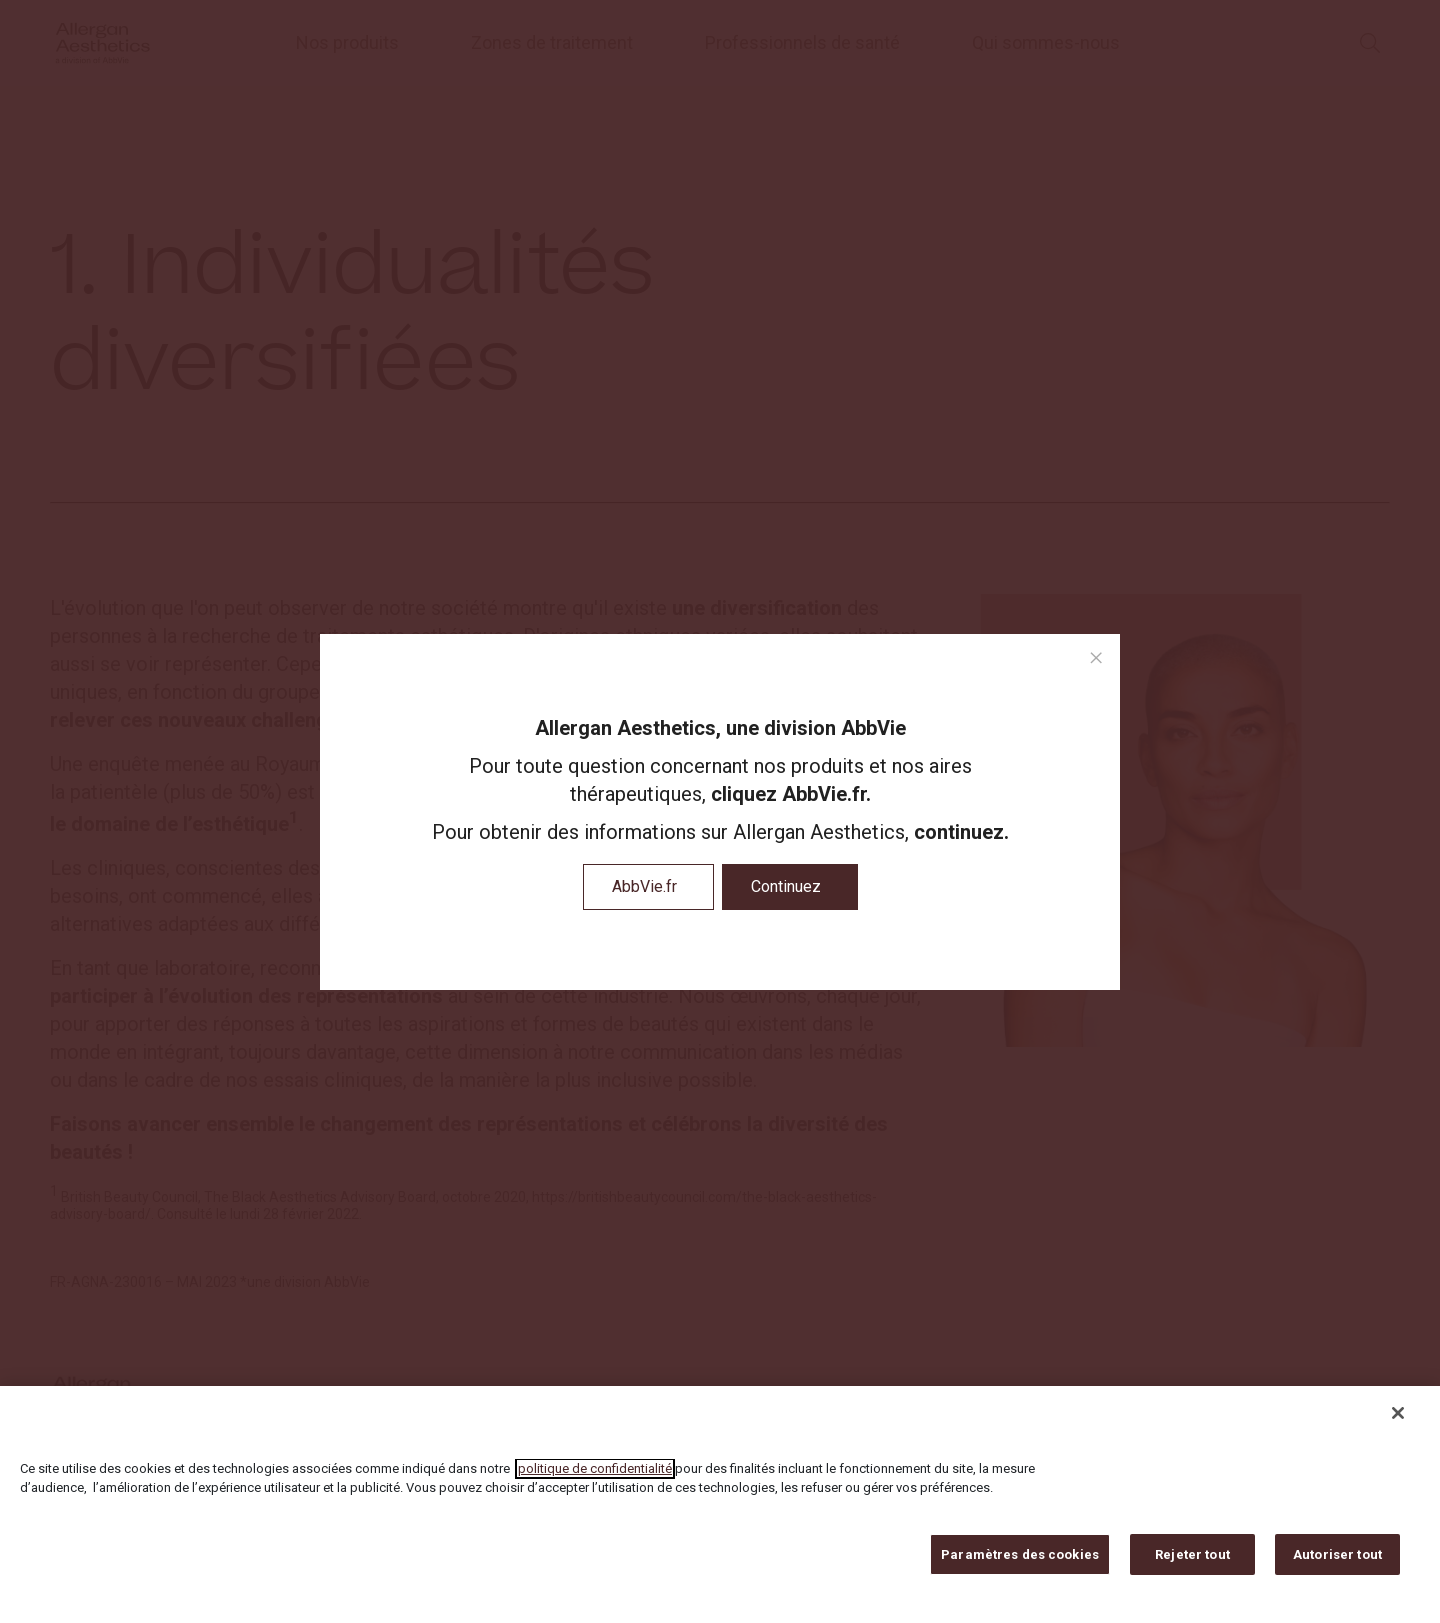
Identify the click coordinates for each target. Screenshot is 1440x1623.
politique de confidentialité (595, 1479)
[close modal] (1096, 658)
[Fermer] (1398, 1424)
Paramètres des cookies (1020, 1565)
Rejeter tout (1192, 1565)
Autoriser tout (1337, 1565)
